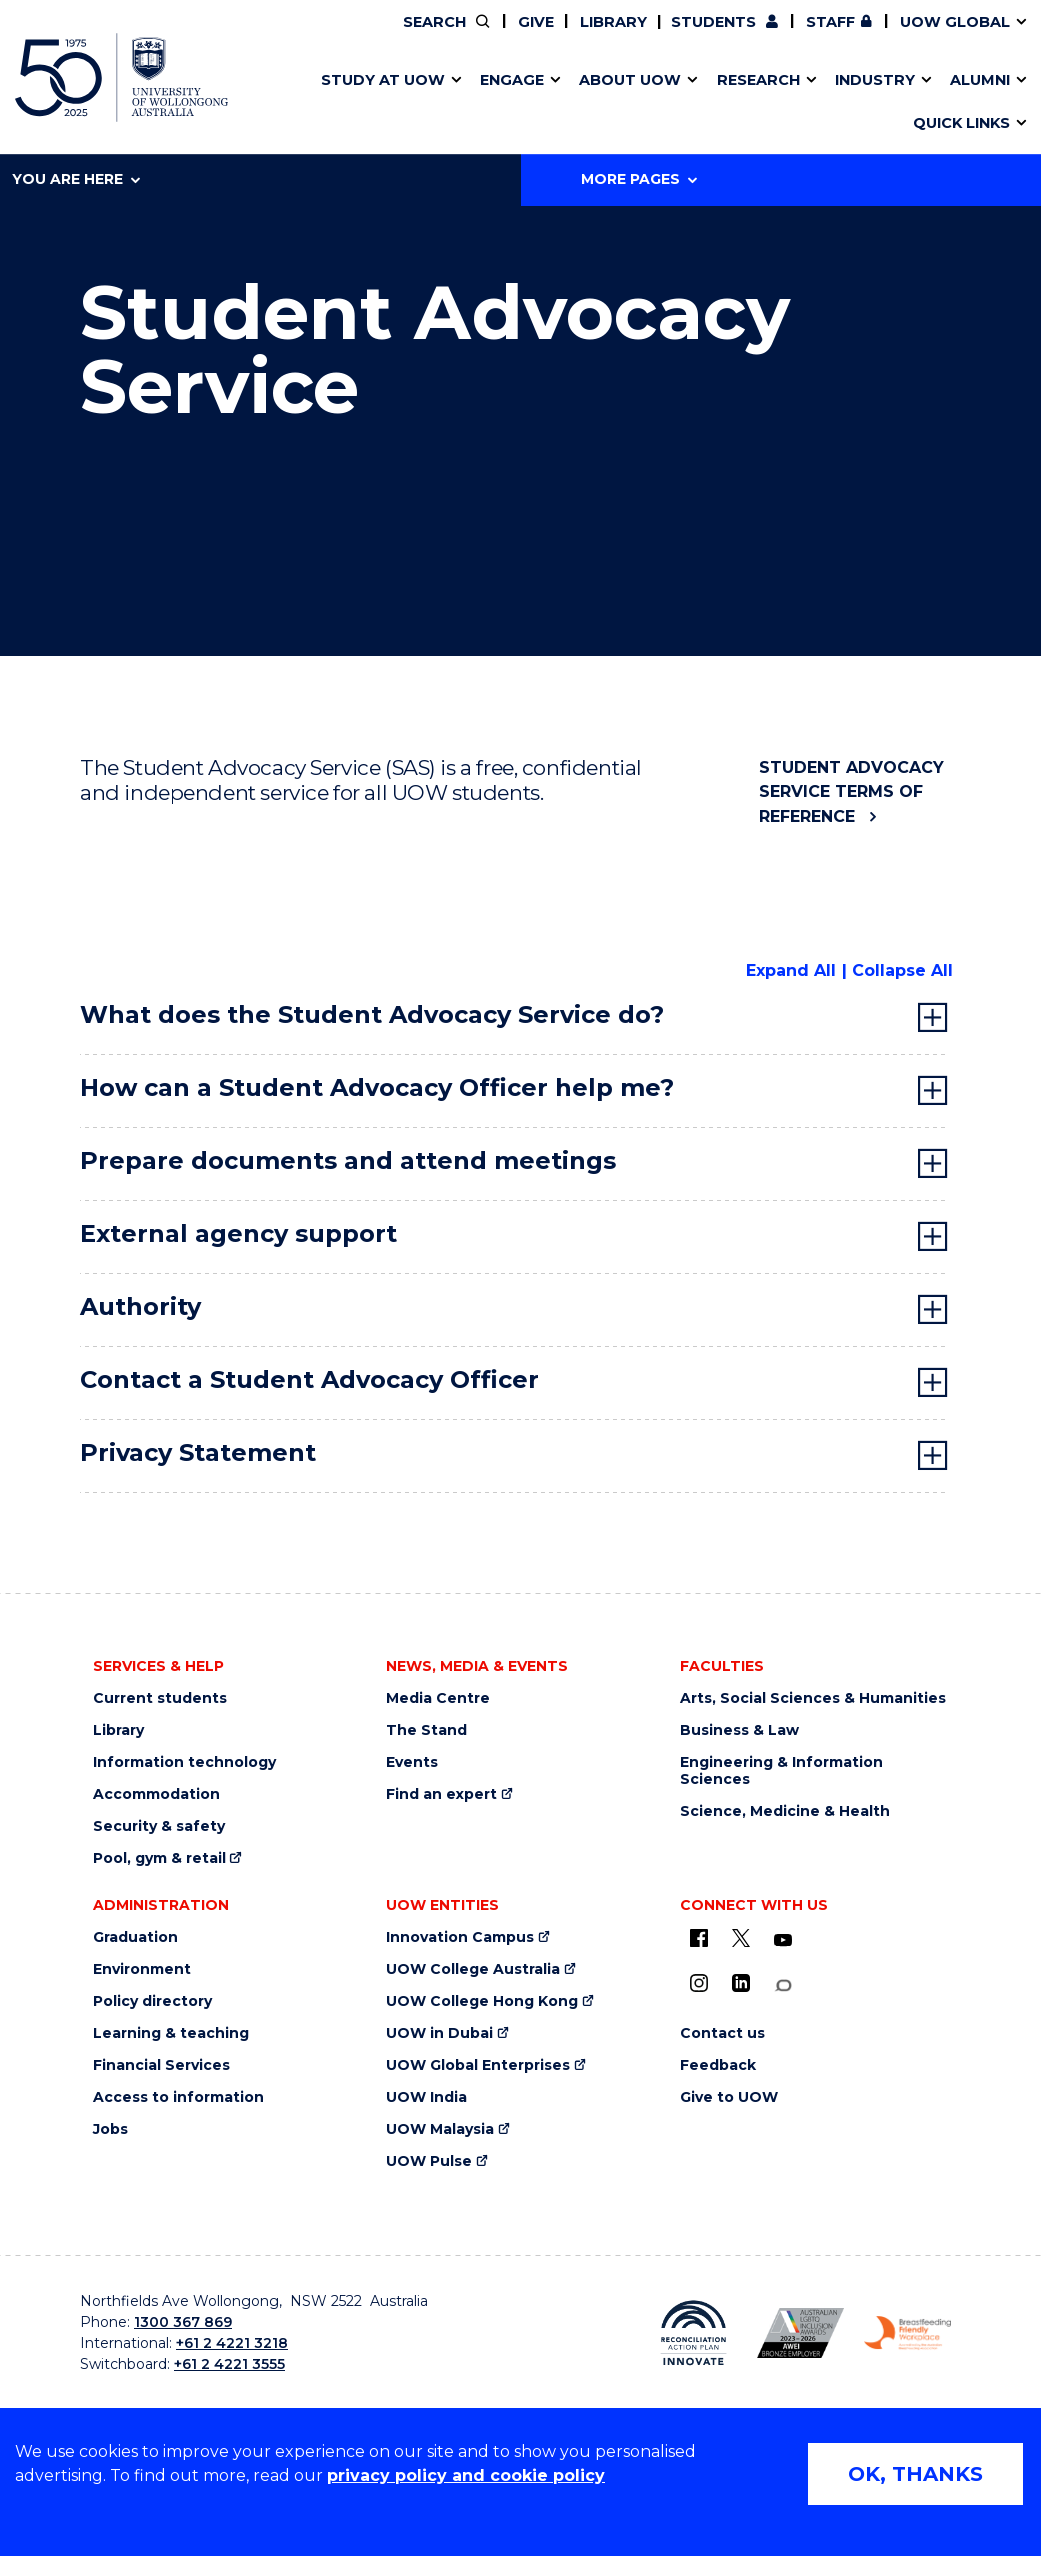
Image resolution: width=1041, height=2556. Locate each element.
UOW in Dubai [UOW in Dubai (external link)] (439, 2033)
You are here (76, 179)
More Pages (639, 179)
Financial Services (161, 2065)
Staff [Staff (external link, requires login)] (830, 22)
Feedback (718, 2065)
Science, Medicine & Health (785, 1811)
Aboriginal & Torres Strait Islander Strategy (512, 103)
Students (713, 22)
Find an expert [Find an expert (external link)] (441, 1794)
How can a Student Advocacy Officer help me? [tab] (377, 1087)
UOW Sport (477, 103)
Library (613, 22)
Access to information (178, 2097)
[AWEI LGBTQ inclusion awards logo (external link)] (800, 2333)
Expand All (791, 970)
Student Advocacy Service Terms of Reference (851, 792)
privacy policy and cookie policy (466, 2475)
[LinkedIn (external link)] (741, 1983)
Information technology (184, 1762)
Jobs (110, 2129)
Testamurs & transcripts (460, 103)
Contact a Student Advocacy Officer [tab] (309, 1379)
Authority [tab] (140, 1306)
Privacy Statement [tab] (198, 1452)
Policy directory (152, 2001)
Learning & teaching (171, 2033)
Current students (160, 1698)
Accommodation (156, 1794)
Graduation (135, 1937)
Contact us (760, 103)
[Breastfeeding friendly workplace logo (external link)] (907, 2333)
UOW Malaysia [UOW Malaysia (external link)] (440, 2129)
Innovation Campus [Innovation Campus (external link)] (835, 103)
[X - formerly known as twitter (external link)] (741, 1938)
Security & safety (159, 1826)
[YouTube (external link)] (783, 1941)
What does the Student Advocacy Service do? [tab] (372, 1014)
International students (797, 103)
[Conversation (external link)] (783, 1985)
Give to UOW (729, 2097)
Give (536, 22)
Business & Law (739, 1730)
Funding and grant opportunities (507, 103)
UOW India (426, 2097)
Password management (491, 103)
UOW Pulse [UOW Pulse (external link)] (429, 2161)
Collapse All (902, 970)
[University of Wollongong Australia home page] (121, 77)
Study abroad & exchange (467, 103)
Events (412, 1762)
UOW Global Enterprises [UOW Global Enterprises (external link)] (478, 2065)
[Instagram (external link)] (699, 1983)
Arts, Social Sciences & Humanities (813, 1698)
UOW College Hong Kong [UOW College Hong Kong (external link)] (482, 2001)
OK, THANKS (915, 2474)
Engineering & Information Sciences (781, 1771)
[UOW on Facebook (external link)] (699, 1938)
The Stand (426, 1730)
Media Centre (438, 1698)
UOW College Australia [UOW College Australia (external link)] (473, 1969)
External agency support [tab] (238, 1233)
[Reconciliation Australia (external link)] (693, 2333)
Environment (142, 1969)
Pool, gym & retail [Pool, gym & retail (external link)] (159, 1858)
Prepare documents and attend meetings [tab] (348, 1160)
